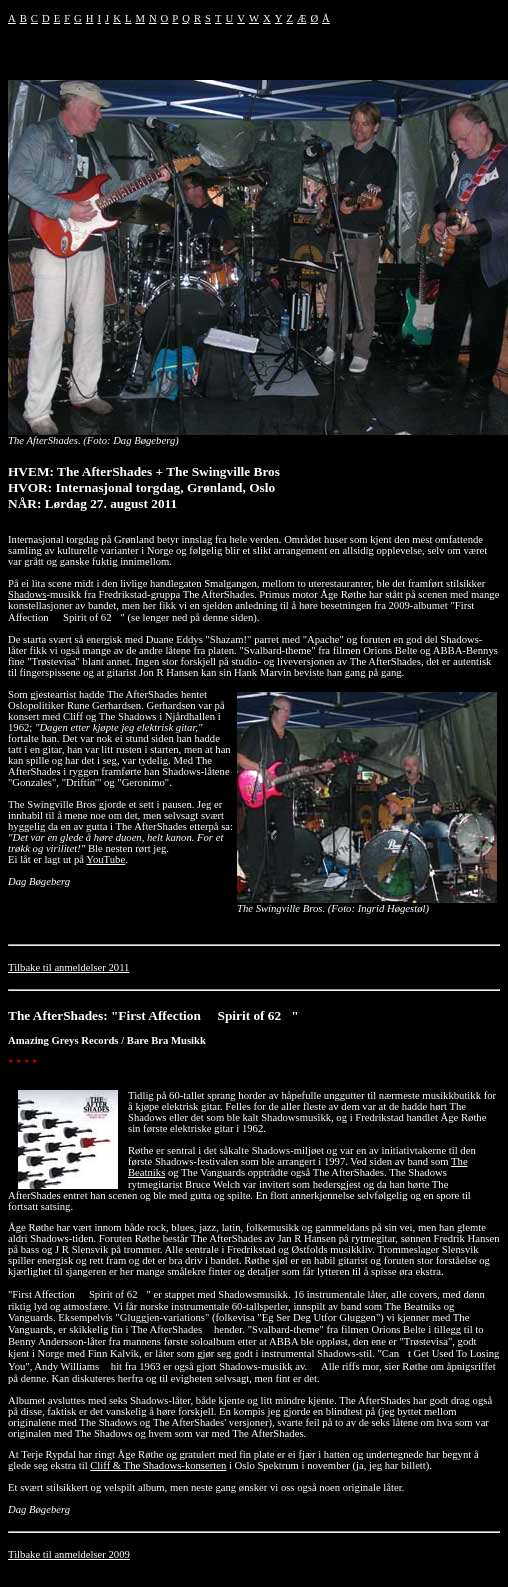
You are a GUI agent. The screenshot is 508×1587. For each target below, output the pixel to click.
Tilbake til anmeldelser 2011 (68, 967)
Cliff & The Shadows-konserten (158, 1465)
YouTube (105, 859)
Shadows (27, 594)
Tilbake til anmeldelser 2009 (69, 1554)
